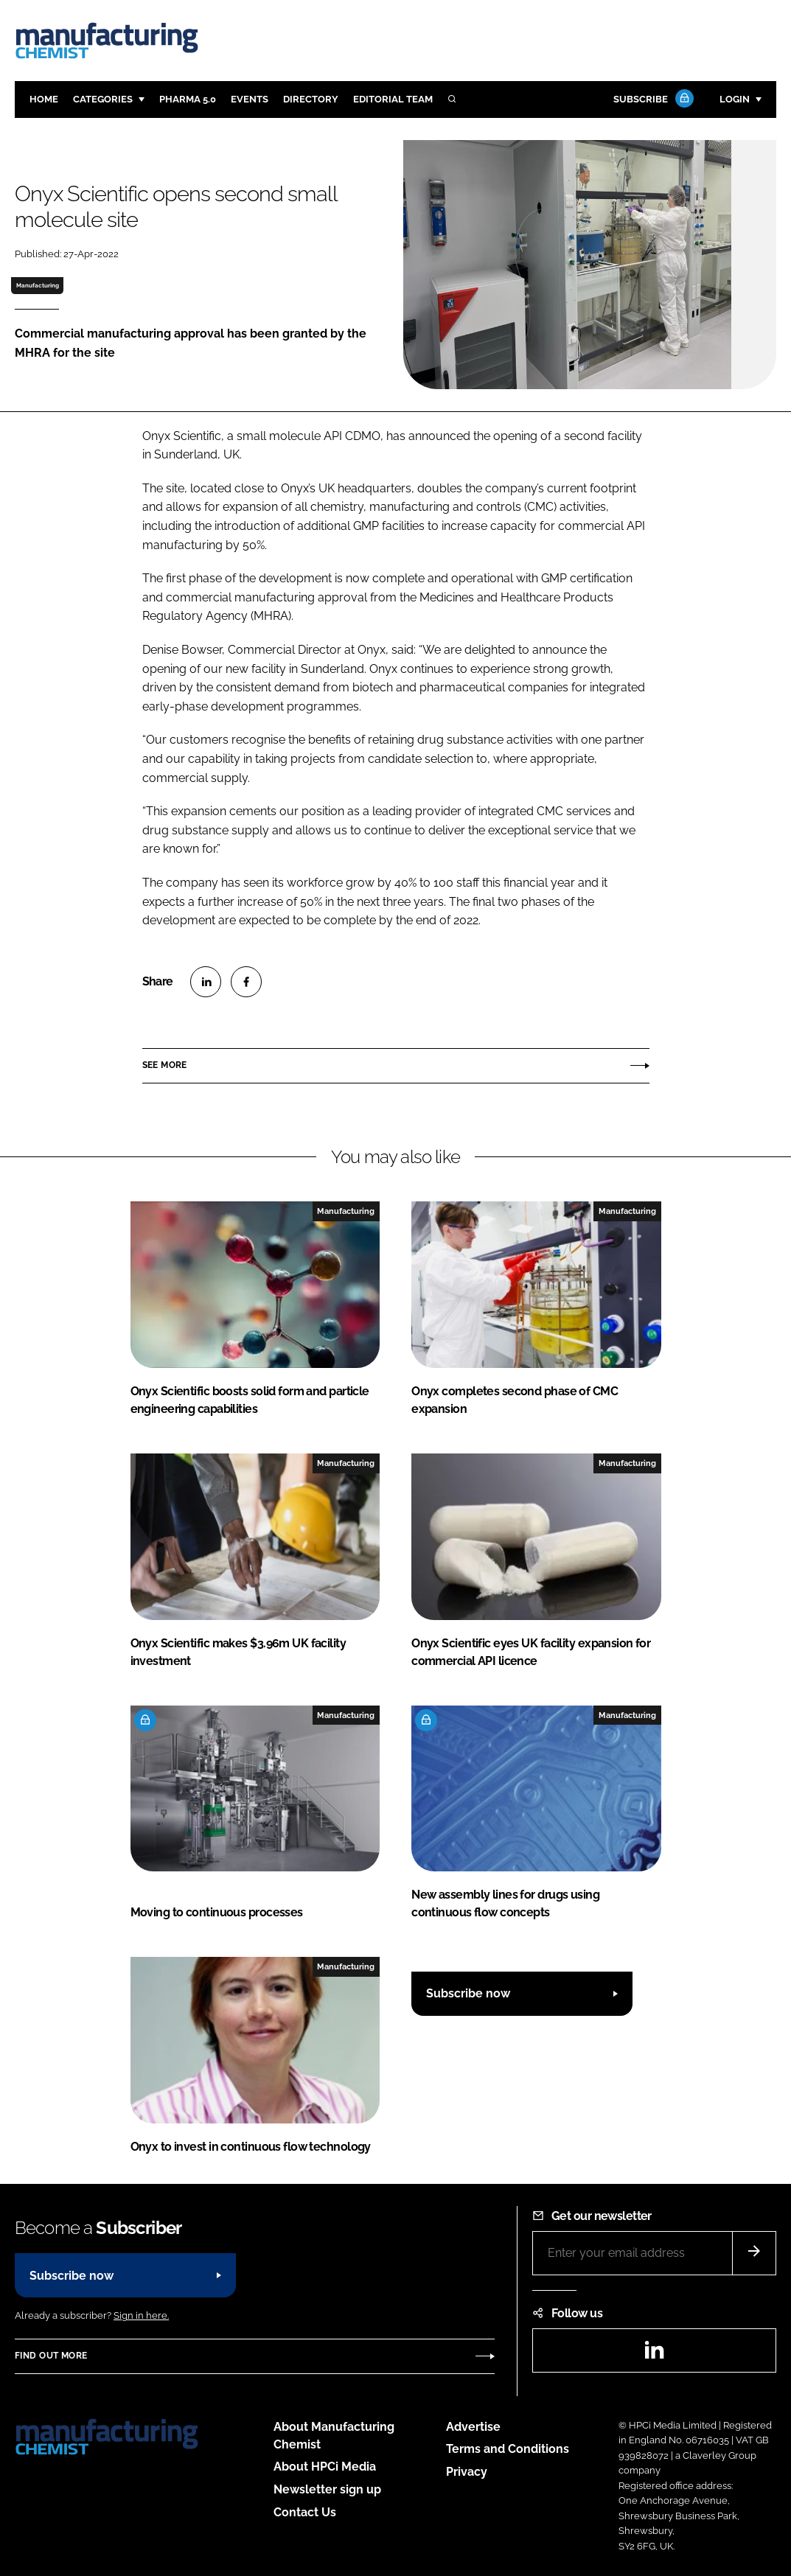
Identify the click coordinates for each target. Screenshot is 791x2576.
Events (249, 99)
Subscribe (651, 100)
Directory (310, 99)
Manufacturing (37, 285)
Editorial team (393, 99)
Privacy (466, 2472)
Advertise (473, 2427)
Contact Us (304, 2512)
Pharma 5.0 (187, 99)
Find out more (51, 2355)
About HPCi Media (324, 2467)
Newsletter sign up (327, 2489)
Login (734, 99)
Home (43, 99)
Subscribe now (468, 1993)
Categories (103, 99)
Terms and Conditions (507, 2449)
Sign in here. (141, 2315)
